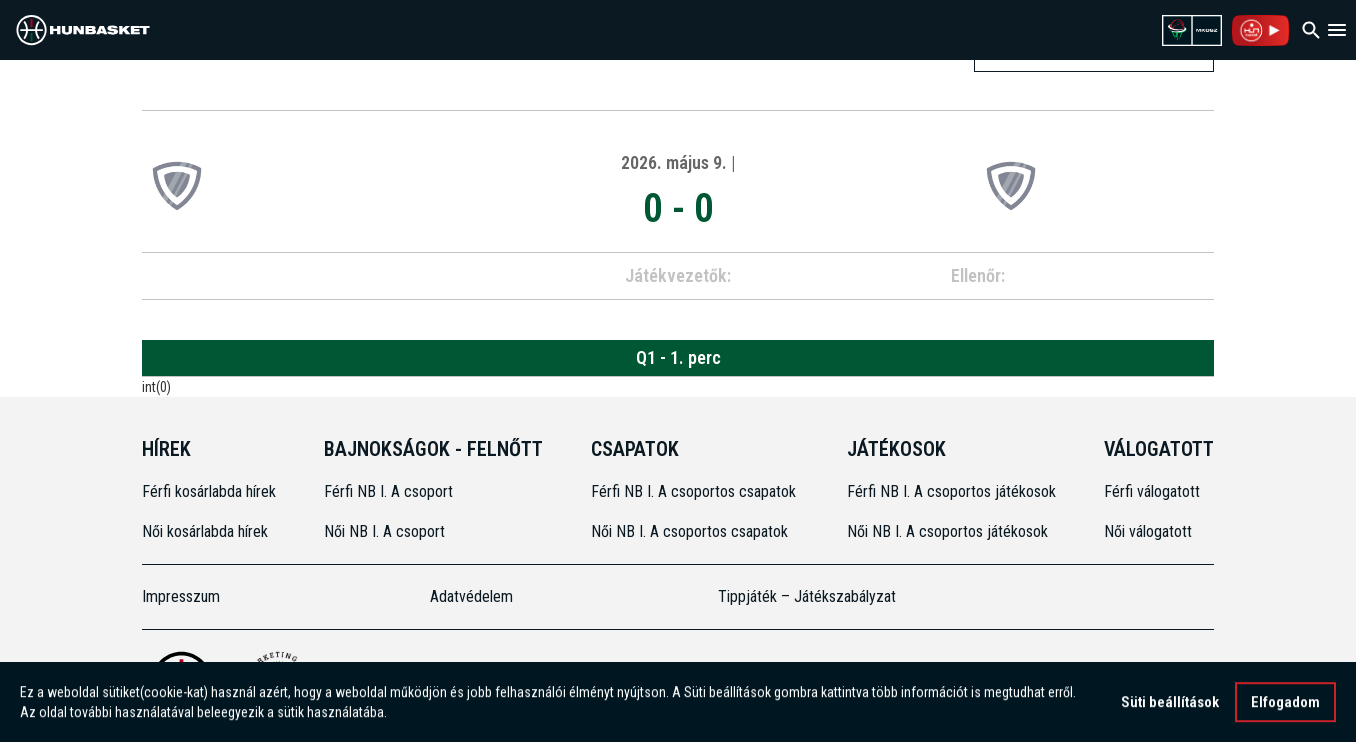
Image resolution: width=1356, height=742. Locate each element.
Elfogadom (1285, 704)
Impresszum (181, 596)
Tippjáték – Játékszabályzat (807, 596)
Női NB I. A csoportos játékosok (947, 531)
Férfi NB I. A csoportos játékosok (951, 491)
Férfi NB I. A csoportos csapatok (695, 491)
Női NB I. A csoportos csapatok (691, 531)
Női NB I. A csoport (384, 531)
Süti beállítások (1170, 704)
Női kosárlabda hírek (205, 531)
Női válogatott (1148, 531)
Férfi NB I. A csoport (388, 491)
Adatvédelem (471, 596)
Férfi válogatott (1152, 491)
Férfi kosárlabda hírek (209, 491)
